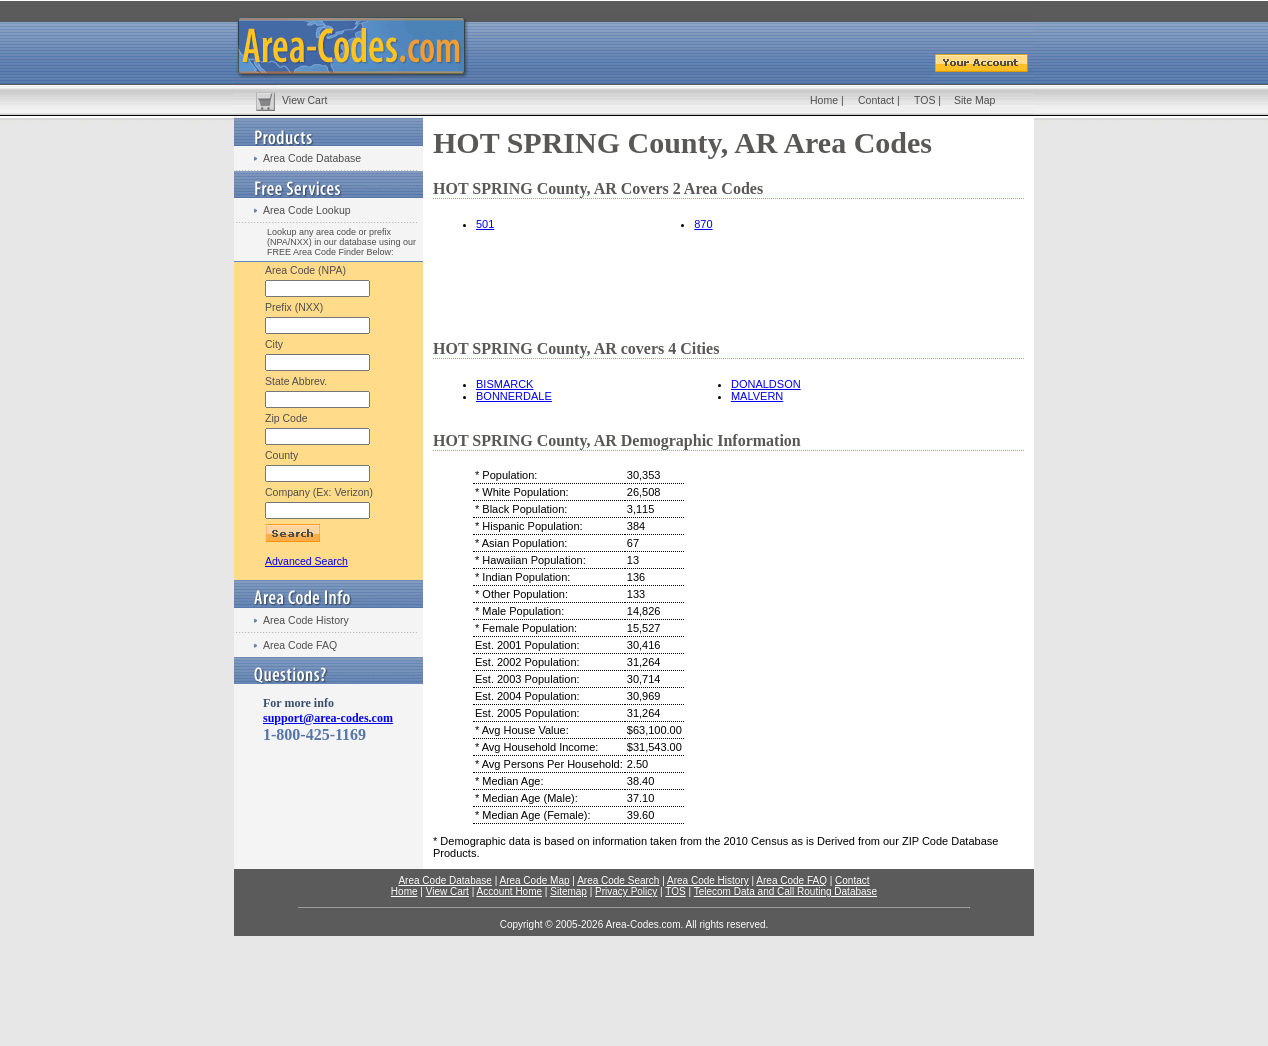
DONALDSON (766, 384)
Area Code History (306, 620)
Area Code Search (618, 880)
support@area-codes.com (328, 718)
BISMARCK (504, 384)
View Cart (304, 100)
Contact (876, 100)
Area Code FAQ (300, 645)
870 (703, 224)
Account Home (509, 891)
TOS (924, 100)
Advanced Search (306, 561)
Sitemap (568, 891)
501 (485, 224)
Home (824, 100)
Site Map (974, 100)
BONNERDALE (514, 396)
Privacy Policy (626, 891)
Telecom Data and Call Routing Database (785, 891)
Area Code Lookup (307, 210)
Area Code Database (312, 158)
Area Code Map (534, 880)
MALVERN (757, 396)
